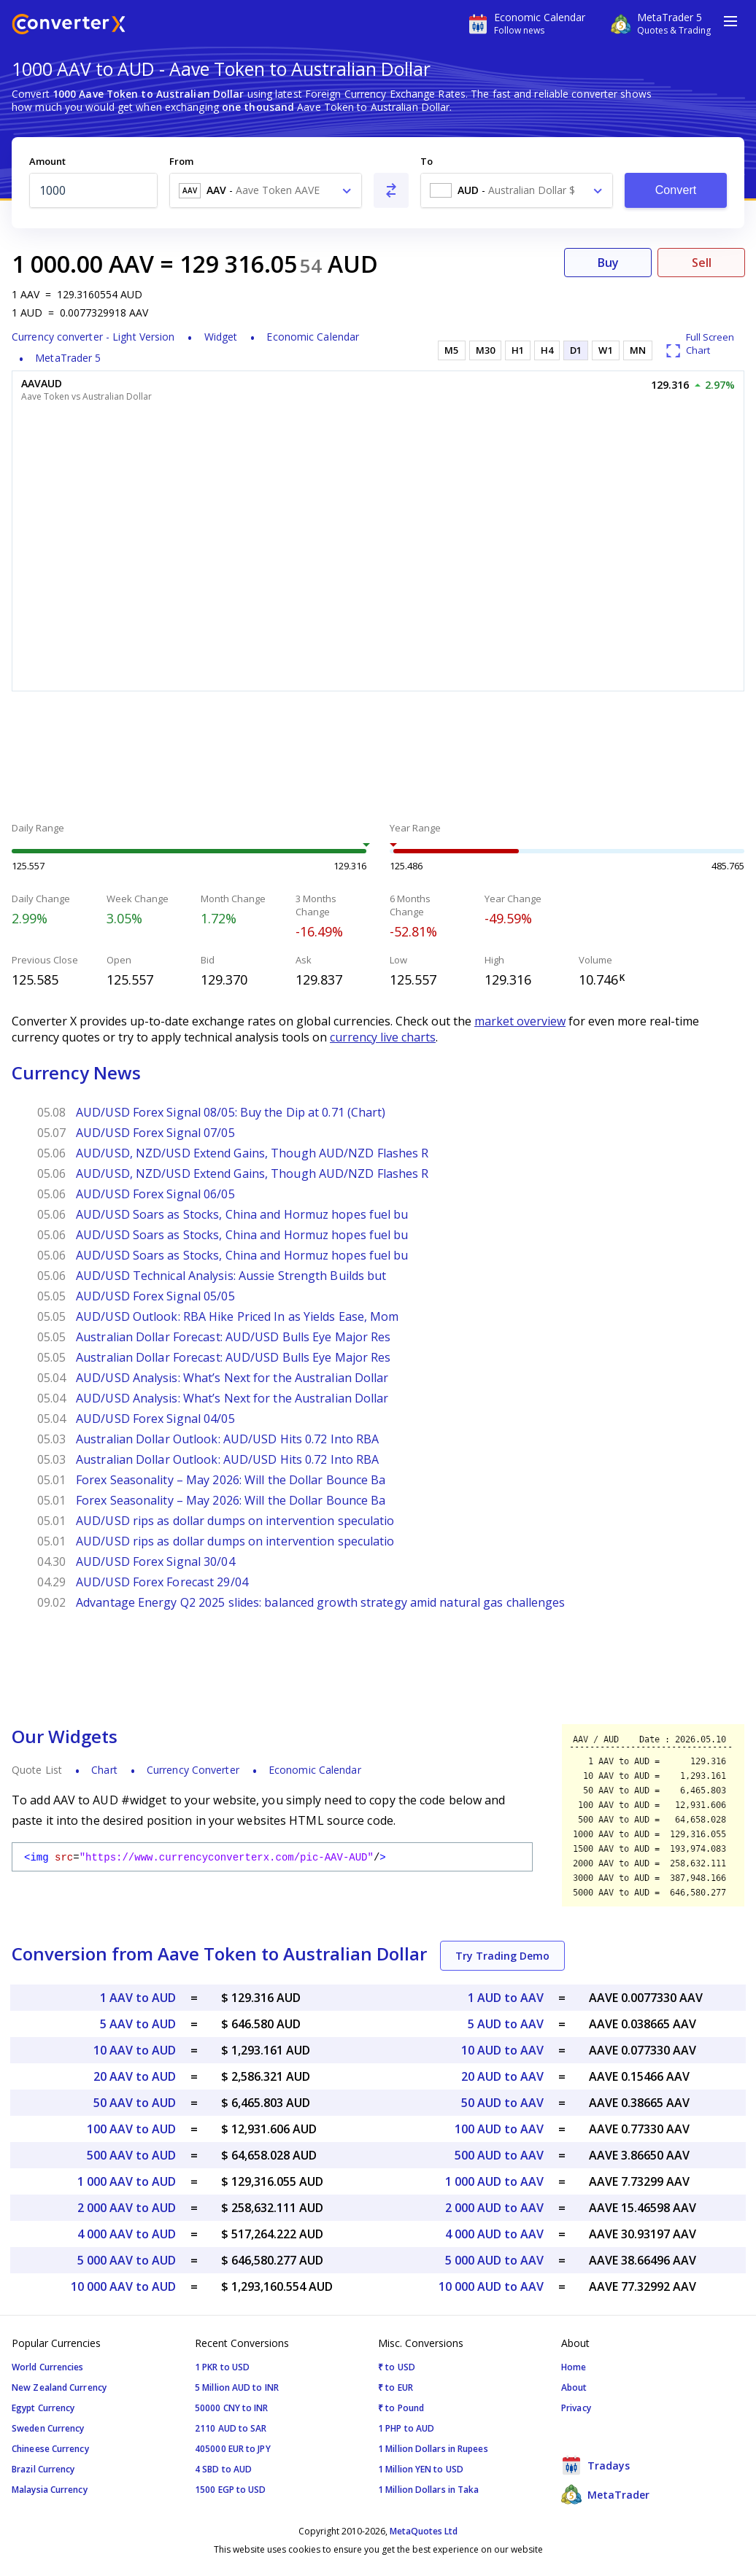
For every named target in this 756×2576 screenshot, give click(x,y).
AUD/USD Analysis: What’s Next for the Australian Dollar (232, 1378)
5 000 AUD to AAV (494, 2260)
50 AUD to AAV (502, 2103)
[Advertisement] (378, 758)
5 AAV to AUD (138, 2024)
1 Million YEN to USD (420, 2469)
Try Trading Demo (502, 1956)
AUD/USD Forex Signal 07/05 (155, 1133)
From (181, 161)
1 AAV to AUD (138, 1998)
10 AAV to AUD (134, 2050)
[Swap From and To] (391, 190)
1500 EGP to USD (230, 2489)
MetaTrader (605, 2494)
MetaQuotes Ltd (424, 2531)
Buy (608, 263)
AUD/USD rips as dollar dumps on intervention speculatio (235, 1521)
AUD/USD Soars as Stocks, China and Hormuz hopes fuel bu (242, 1214)
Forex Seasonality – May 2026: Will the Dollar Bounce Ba (231, 1480)
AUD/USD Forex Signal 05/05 (155, 1296)
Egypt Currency (43, 2408)
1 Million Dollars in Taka (428, 2489)
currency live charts (383, 1037)
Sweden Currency (48, 2428)
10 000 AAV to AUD (123, 2286)
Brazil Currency (43, 2469)
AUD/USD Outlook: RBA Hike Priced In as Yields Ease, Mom (237, 1316)
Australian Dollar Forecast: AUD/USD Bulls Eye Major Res (233, 1337)
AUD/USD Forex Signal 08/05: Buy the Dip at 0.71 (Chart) (231, 1112)
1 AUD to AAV (506, 1998)
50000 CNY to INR (232, 2408)
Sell (701, 263)
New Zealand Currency (59, 2387)
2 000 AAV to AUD (126, 2208)
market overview (520, 1021)
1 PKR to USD (222, 2367)
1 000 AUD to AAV (494, 2181)
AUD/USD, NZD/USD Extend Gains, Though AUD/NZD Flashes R (252, 1153)
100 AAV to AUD (131, 2129)
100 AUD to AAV (499, 2129)
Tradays (595, 2465)
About (574, 2387)
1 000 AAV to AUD (126, 2181)
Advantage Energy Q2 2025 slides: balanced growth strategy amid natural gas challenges (321, 1602)
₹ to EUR (395, 2387)
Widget (221, 337)
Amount (47, 161)
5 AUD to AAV (506, 2024)
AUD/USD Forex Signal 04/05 (155, 1419)
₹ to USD (396, 2367)
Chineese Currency (50, 2449)
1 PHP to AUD (406, 2428)
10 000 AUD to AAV (491, 2286)
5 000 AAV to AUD (126, 2260)
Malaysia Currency (50, 2489)
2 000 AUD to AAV (494, 2208)
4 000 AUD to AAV (494, 2234)
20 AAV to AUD (134, 2076)
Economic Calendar (312, 337)
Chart (104, 1770)
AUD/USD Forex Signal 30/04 (155, 1561)
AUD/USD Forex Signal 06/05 (155, 1194)
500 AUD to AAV (499, 2155)
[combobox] (265, 190)
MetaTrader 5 (68, 358)
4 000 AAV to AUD (126, 2234)
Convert (676, 190)
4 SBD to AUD (223, 2469)
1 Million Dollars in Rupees (433, 2449)
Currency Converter (193, 1770)
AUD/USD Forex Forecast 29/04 (162, 1582)
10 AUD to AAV (502, 2050)
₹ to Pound (401, 2408)
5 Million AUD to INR (237, 2387)
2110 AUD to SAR (231, 2428)
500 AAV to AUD (131, 2155)
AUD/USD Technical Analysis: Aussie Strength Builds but (231, 1276)
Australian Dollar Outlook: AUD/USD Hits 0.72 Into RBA (227, 1439)
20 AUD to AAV (502, 2076)
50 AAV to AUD (134, 2103)
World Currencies (48, 2367)
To (426, 161)
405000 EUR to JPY (233, 2449)
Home (573, 2367)
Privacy (576, 2408)
